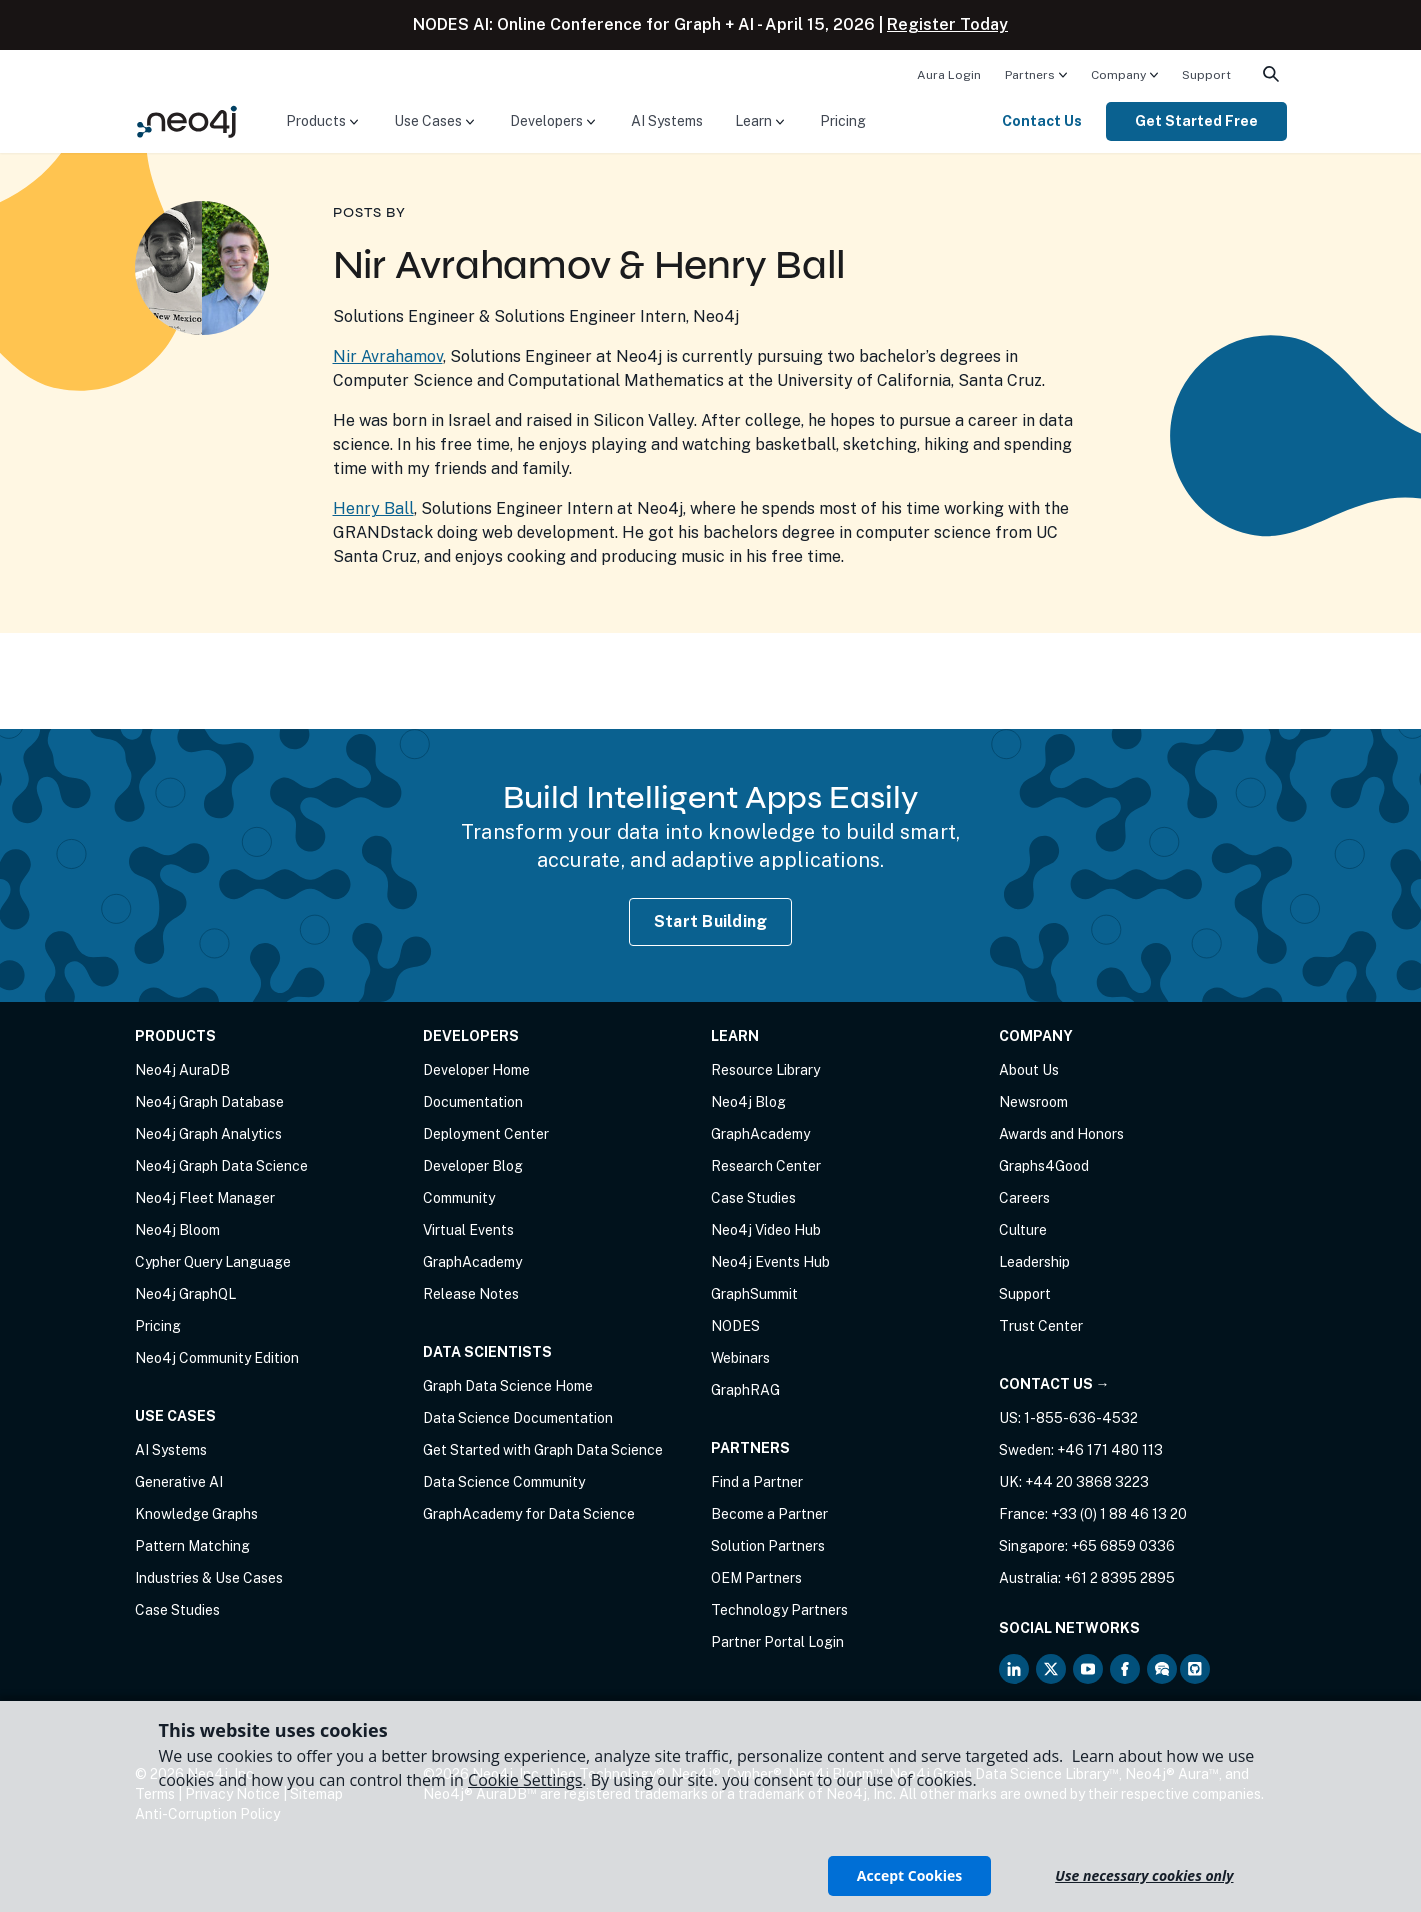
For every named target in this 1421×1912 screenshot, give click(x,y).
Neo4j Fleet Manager (205, 1198)
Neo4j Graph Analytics (208, 1134)
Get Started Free (1196, 121)
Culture (1023, 1230)
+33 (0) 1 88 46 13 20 (1119, 1514)
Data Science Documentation (518, 1418)
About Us (1029, 1070)
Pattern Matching (192, 1546)
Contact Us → (1054, 1384)
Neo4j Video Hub (766, 1230)
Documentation (473, 1102)
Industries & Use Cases (209, 1578)
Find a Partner (757, 1482)
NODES (735, 1326)
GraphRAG (745, 1390)
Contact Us (1042, 121)
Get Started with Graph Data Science (543, 1450)
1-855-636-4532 (1081, 1418)
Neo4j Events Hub (770, 1262)
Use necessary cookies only (1144, 1875)
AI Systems (667, 121)
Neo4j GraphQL (185, 1294)
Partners (1030, 75)
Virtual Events (468, 1230)
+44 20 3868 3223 (1087, 1482)
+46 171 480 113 (1110, 1450)
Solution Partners (768, 1546)
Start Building (711, 921)
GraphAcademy (472, 1262)
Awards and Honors (1061, 1134)
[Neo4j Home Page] (187, 120)
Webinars (740, 1358)
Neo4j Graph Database (209, 1102)
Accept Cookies (909, 1875)
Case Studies (177, 1610)
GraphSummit (754, 1294)
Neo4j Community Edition (217, 1358)
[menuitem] (949, 74)
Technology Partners (779, 1610)
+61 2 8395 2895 (1119, 1578)
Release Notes (471, 1294)
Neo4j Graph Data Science (221, 1166)
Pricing (843, 121)
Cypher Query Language (213, 1262)
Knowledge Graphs (196, 1514)
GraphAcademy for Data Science (529, 1514)
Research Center (766, 1166)
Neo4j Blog (748, 1102)
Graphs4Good (1044, 1166)
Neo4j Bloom (177, 1230)
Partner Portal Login (777, 1642)
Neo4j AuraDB (182, 1070)
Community (459, 1198)
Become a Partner (769, 1514)
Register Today (947, 24)
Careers (1024, 1198)
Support (1206, 75)
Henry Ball (373, 508)
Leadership (1034, 1262)
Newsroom (1033, 1102)
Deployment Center (486, 1134)
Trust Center (1041, 1326)
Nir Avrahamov (388, 356)
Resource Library (765, 1070)
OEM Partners (756, 1578)
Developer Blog (473, 1166)
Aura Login (949, 75)
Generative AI (179, 1482)
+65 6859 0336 (1123, 1546)
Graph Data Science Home (508, 1386)
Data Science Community (504, 1482)
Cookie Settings (525, 1780)
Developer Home (476, 1070)
